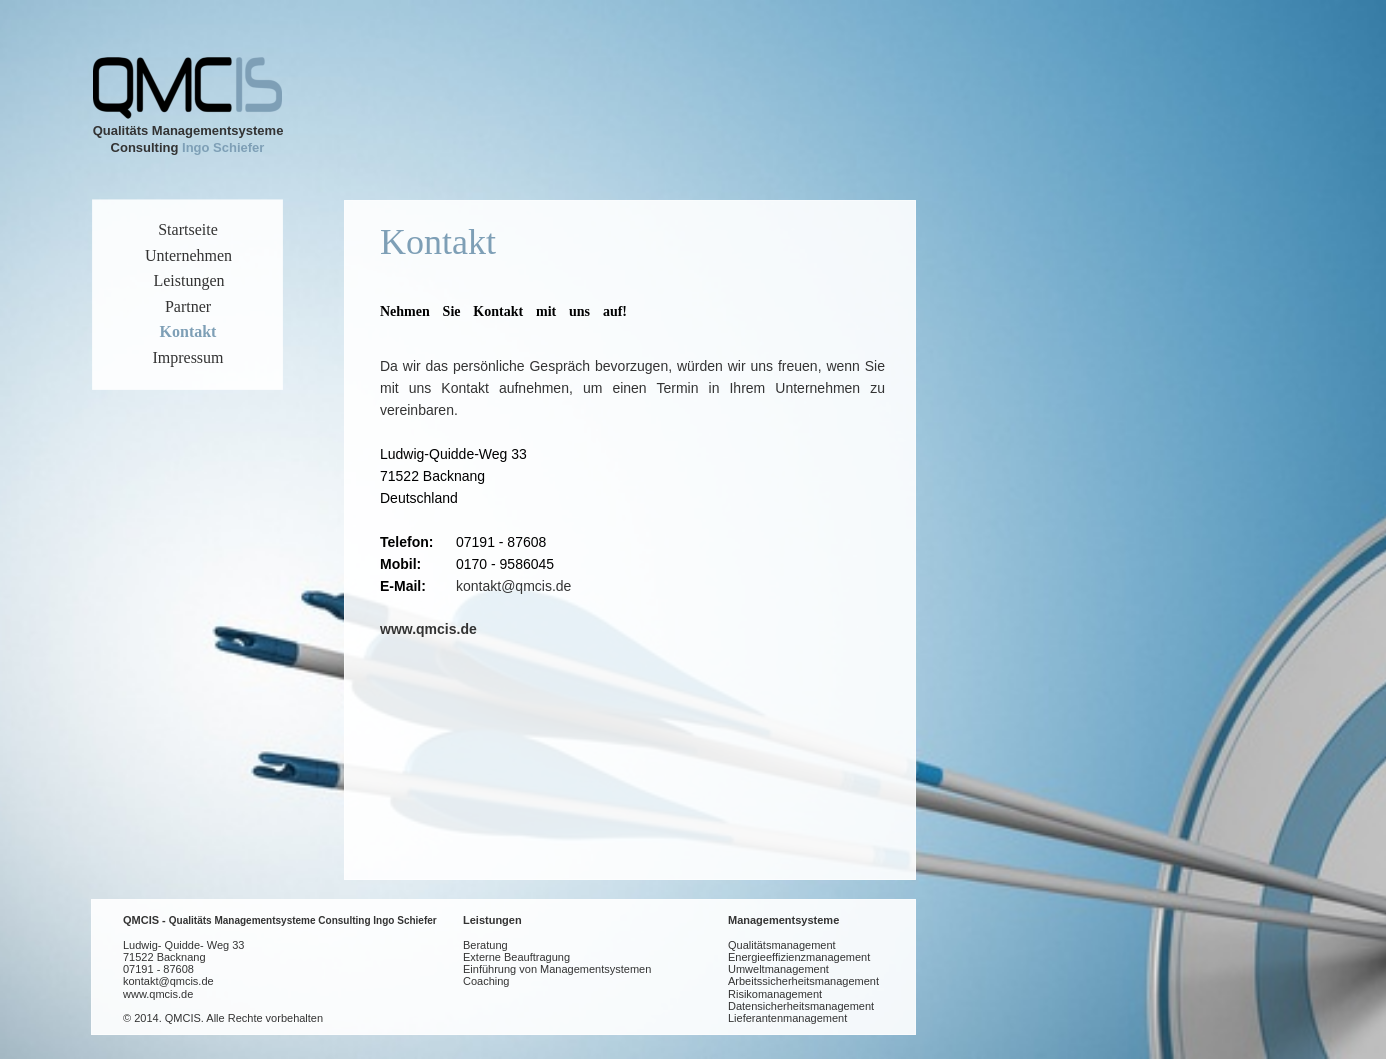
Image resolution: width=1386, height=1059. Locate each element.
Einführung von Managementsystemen (557, 969)
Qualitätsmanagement (782, 945)
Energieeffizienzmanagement (799, 957)
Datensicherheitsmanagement (801, 1006)
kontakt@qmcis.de (513, 586)
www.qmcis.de (428, 629)
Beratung (485, 945)
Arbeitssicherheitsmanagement (803, 981)
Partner (188, 306)
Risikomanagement (775, 994)
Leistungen (492, 920)
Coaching (486, 981)
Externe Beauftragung (516, 957)
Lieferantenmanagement (787, 1018)
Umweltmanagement (778, 969)
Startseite (188, 229)
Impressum (187, 357)
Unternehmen (188, 255)
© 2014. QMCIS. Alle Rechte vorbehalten (223, 1018)
